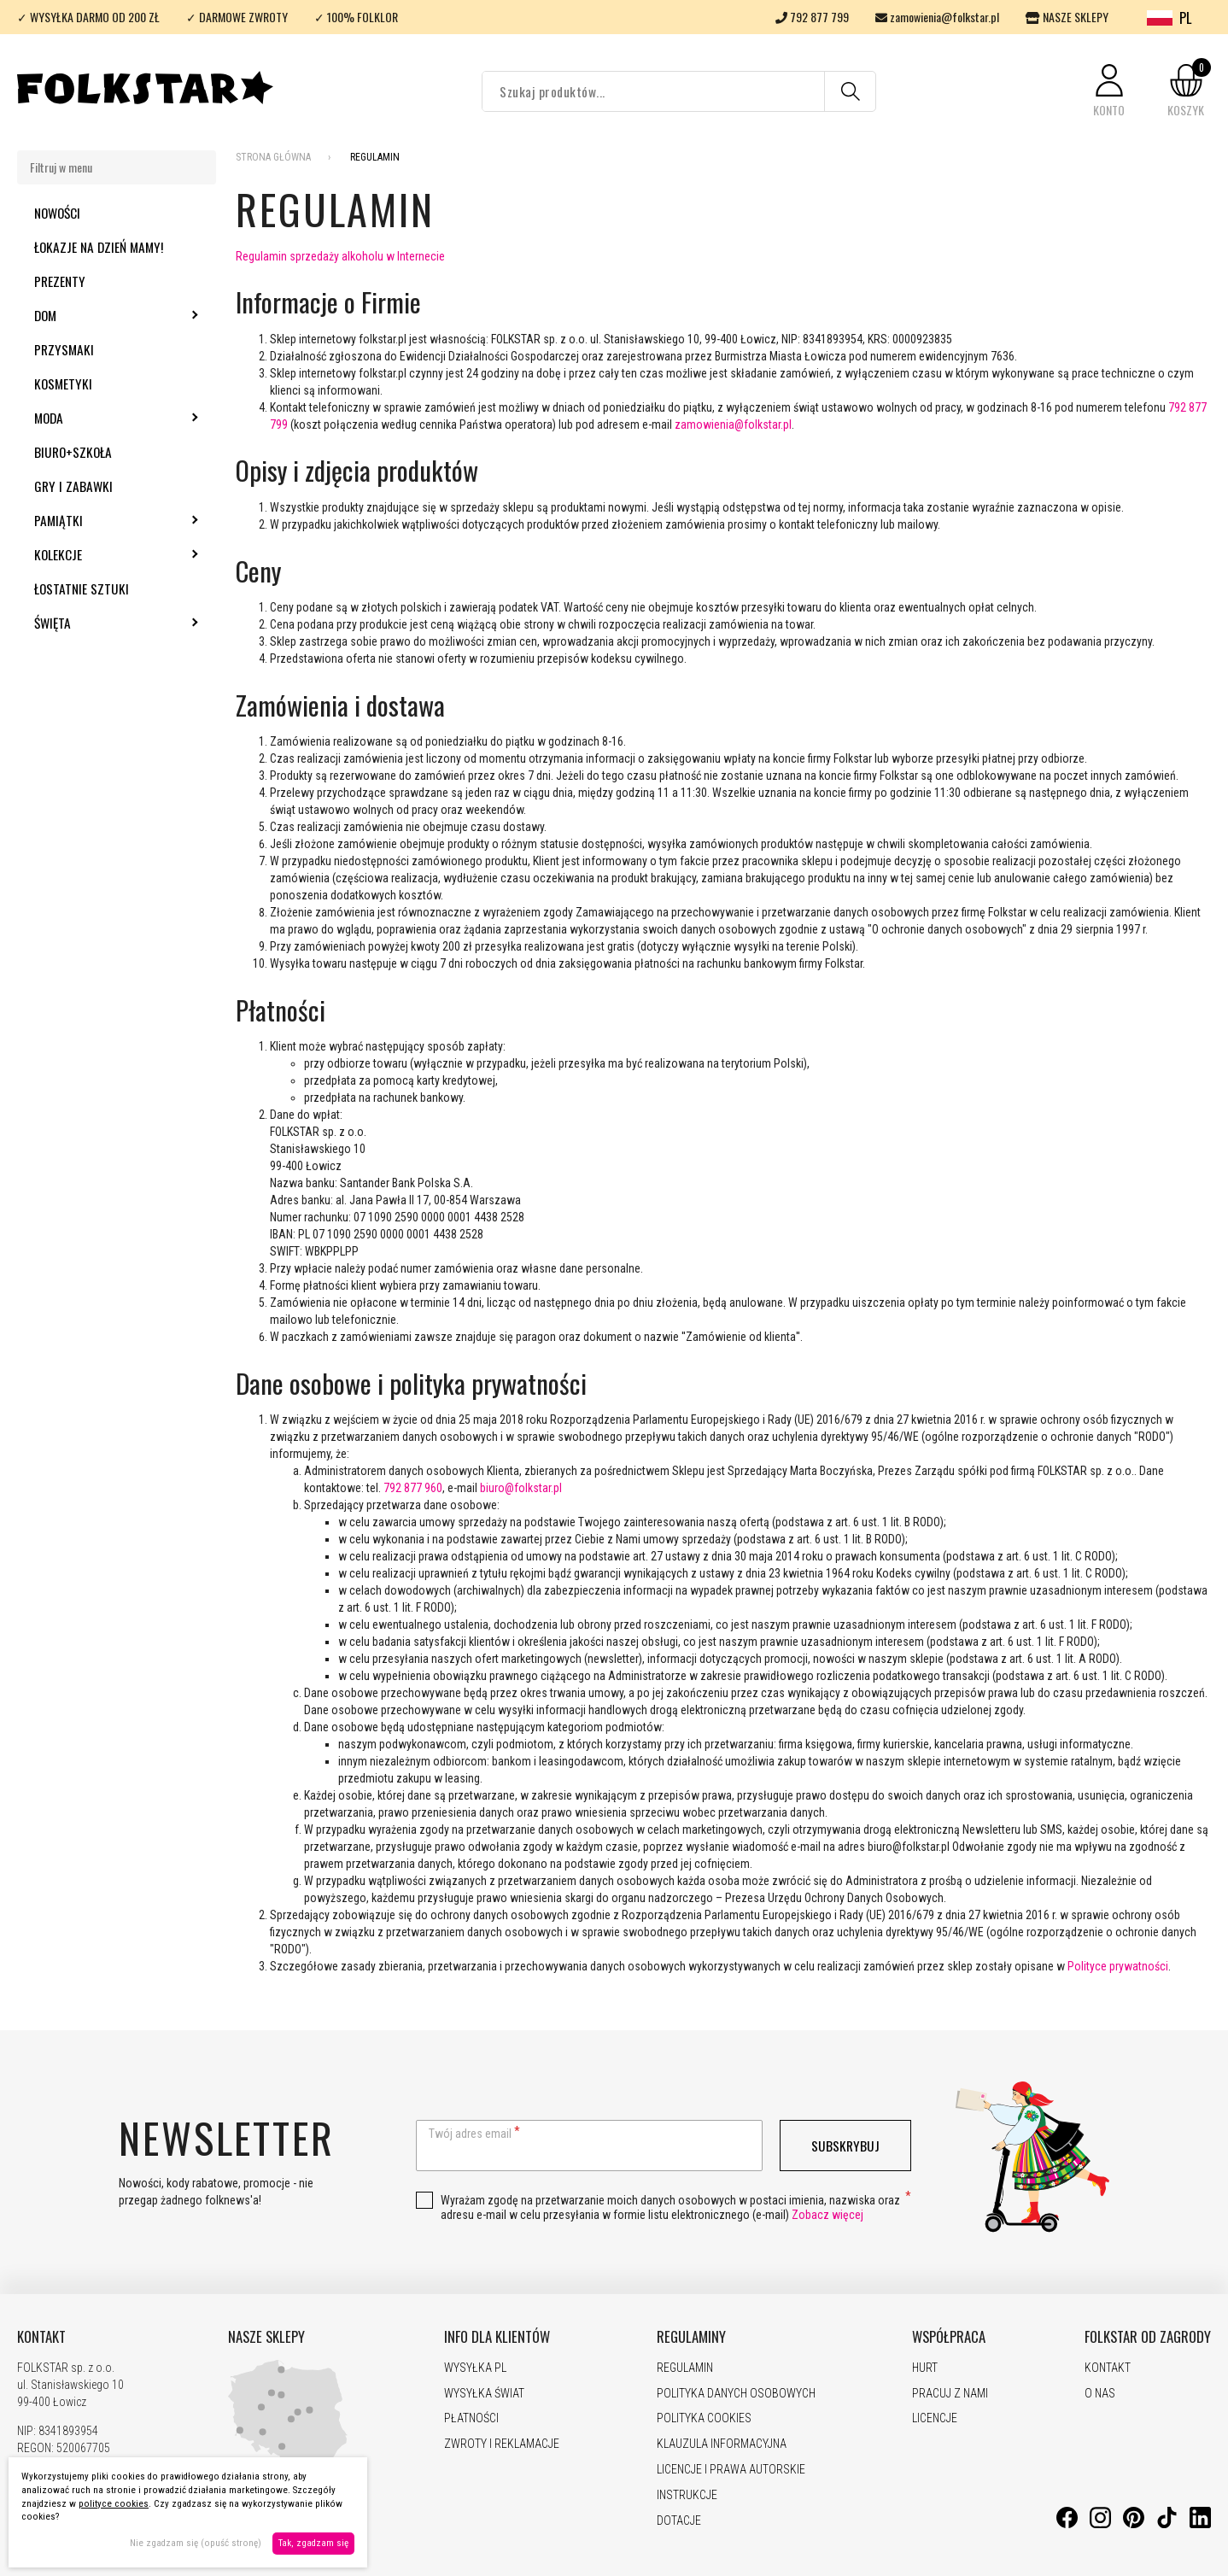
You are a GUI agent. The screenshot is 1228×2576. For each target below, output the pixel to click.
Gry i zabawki (73, 486)
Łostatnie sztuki (81, 588)
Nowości (57, 212)
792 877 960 (412, 1488)
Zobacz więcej (827, 2215)
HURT (925, 2367)
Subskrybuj (845, 2145)
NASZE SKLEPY (1067, 17)
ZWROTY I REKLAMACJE (501, 2443)
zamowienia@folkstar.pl (937, 17)
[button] (1109, 91)
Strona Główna (273, 157)
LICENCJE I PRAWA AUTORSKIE (731, 2469)
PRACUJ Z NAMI (950, 2393)
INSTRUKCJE (687, 2495)
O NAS (1100, 2393)
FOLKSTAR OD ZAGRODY (1148, 2336)
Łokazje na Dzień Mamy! (98, 246)
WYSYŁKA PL (475, 2367)
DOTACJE (679, 2520)
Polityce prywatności (1117, 1966)
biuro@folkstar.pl (521, 1488)
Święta (98, 622)
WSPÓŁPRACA (948, 2336)
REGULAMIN (685, 2367)
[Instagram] (1100, 2524)
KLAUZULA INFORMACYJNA (722, 2443)
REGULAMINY (691, 2336)
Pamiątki (104, 520)
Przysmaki (64, 349)
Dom (91, 315)
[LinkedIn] (1200, 2524)
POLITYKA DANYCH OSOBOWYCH (736, 2393)
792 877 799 (812, 17)
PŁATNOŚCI (471, 2418)
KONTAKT (41, 2336)
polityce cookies (114, 2503)
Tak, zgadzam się (313, 2543)
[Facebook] (1067, 2524)
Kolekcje (104, 554)
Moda (94, 417)
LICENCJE (934, 2418)
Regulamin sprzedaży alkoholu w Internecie (340, 256)
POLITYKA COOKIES (704, 2418)
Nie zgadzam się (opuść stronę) (195, 2543)
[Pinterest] (1133, 2524)
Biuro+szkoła (73, 451)
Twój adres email (470, 2133)
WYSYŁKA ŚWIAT (484, 2393)
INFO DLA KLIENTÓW (497, 2336)
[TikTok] (1167, 2524)
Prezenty (59, 281)
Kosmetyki (63, 383)
